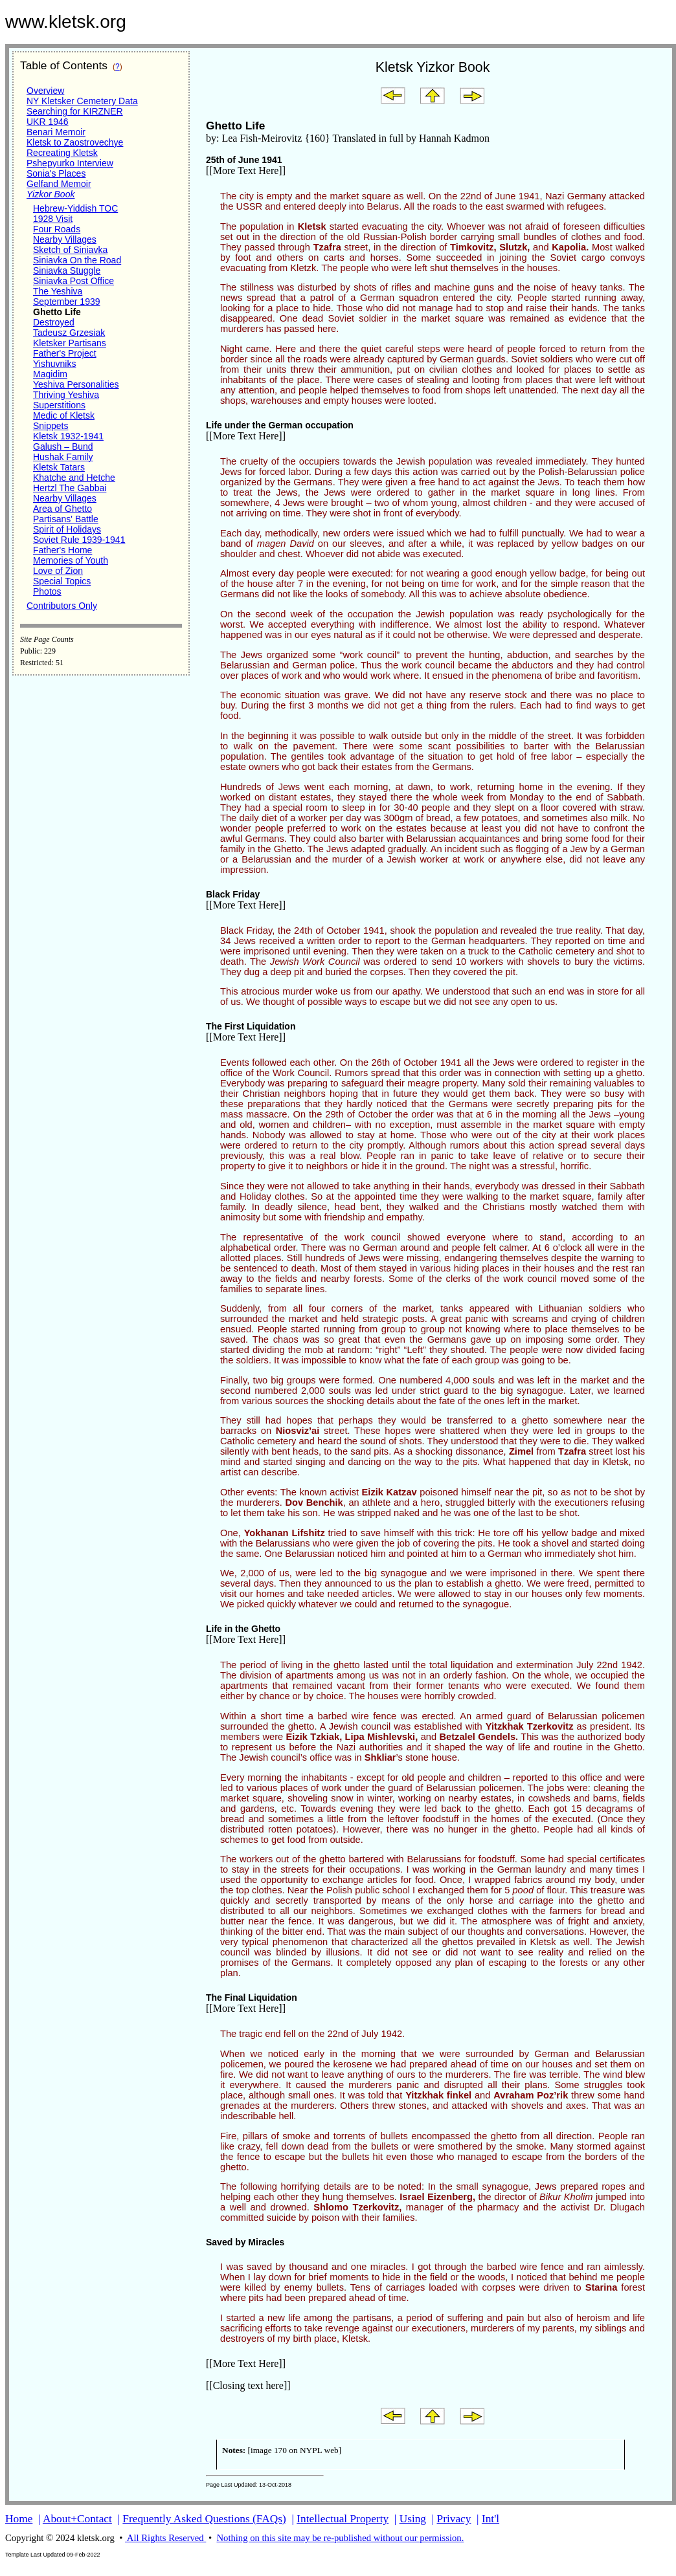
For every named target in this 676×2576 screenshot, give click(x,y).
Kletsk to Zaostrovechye (75, 142)
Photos (47, 591)
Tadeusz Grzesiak (69, 332)
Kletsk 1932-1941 (68, 436)
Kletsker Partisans (69, 343)
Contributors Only (62, 605)
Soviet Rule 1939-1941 (79, 539)
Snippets (50, 426)
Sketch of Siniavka (70, 250)
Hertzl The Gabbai (69, 488)
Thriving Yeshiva (66, 395)
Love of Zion (58, 571)
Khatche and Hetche (74, 477)
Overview (45, 90)
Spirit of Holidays (67, 529)
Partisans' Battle (65, 519)
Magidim (50, 374)
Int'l (490, 2519)
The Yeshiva (57, 291)
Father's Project (64, 353)
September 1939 (66, 301)
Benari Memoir (56, 132)
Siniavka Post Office (73, 281)
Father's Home (62, 550)
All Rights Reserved (165, 2538)
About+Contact (77, 2519)
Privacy (454, 2519)
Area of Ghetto (62, 508)
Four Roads (56, 229)
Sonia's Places (56, 173)
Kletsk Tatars (59, 467)
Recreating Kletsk (62, 153)
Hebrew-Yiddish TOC (75, 208)
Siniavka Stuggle (66, 270)
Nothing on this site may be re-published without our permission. (340, 2538)
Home (18, 2519)
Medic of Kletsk (64, 415)
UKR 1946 (48, 121)
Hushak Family (63, 457)
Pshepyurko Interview (70, 163)
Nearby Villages (64, 239)
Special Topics (62, 581)
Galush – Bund (63, 446)
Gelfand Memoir (59, 184)
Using (413, 2519)
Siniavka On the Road (77, 260)
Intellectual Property (343, 2519)
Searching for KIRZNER (75, 111)
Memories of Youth (70, 560)
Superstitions (59, 405)
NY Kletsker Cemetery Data (82, 101)
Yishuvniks (54, 363)
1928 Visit (53, 219)
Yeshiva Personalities (76, 384)
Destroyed (53, 322)
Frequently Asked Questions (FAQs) (204, 2519)
